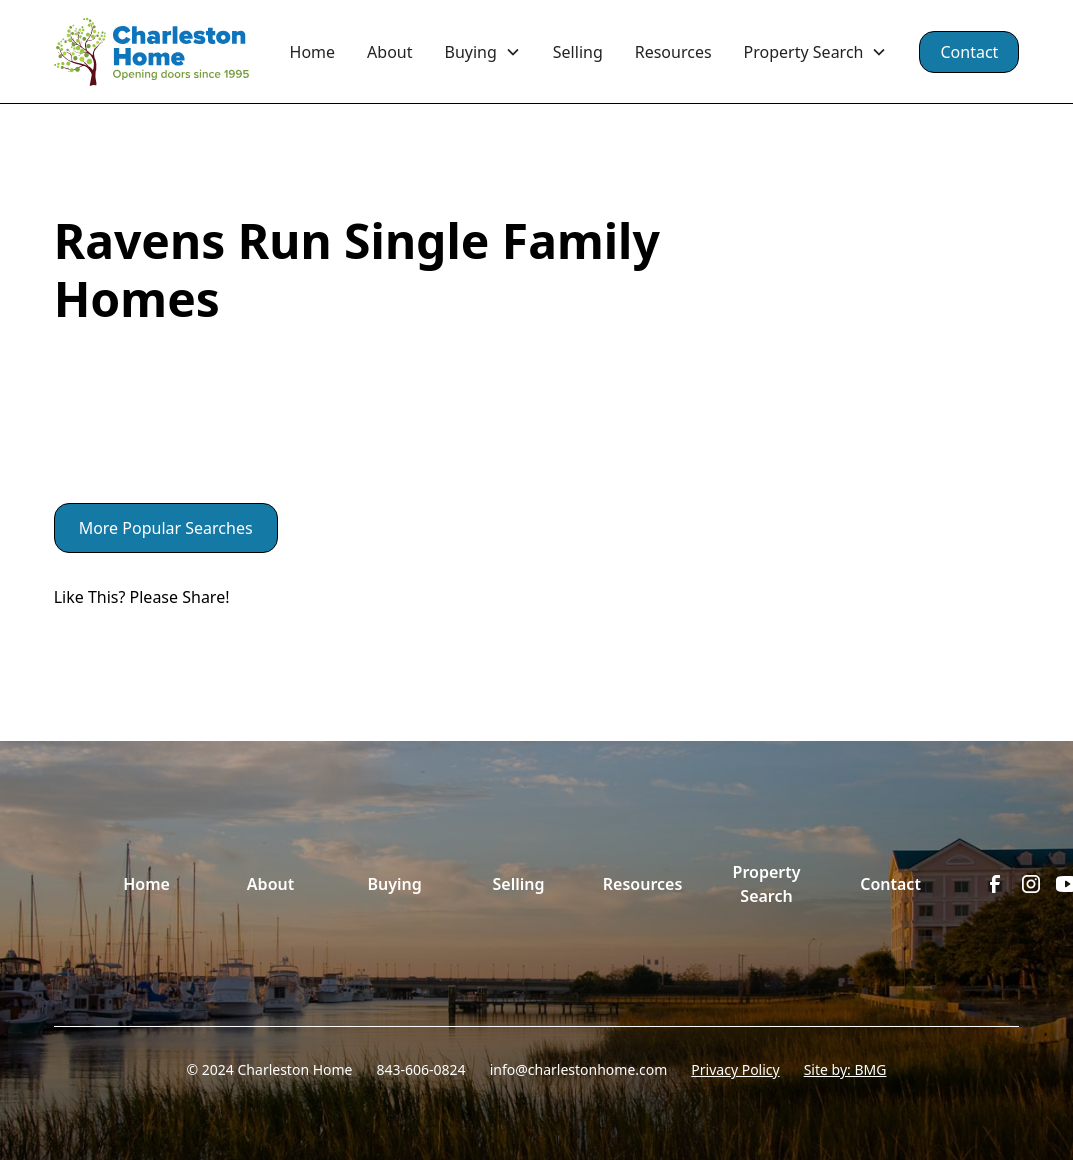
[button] (483, 52)
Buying (394, 884)
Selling (578, 52)
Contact (969, 52)
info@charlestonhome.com (579, 1069)
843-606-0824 (421, 1069)
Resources (673, 52)
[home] (164, 52)
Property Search (767, 884)
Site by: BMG (845, 1069)
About (389, 52)
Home (313, 52)
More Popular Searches (166, 528)
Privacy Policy (735, 1069)
